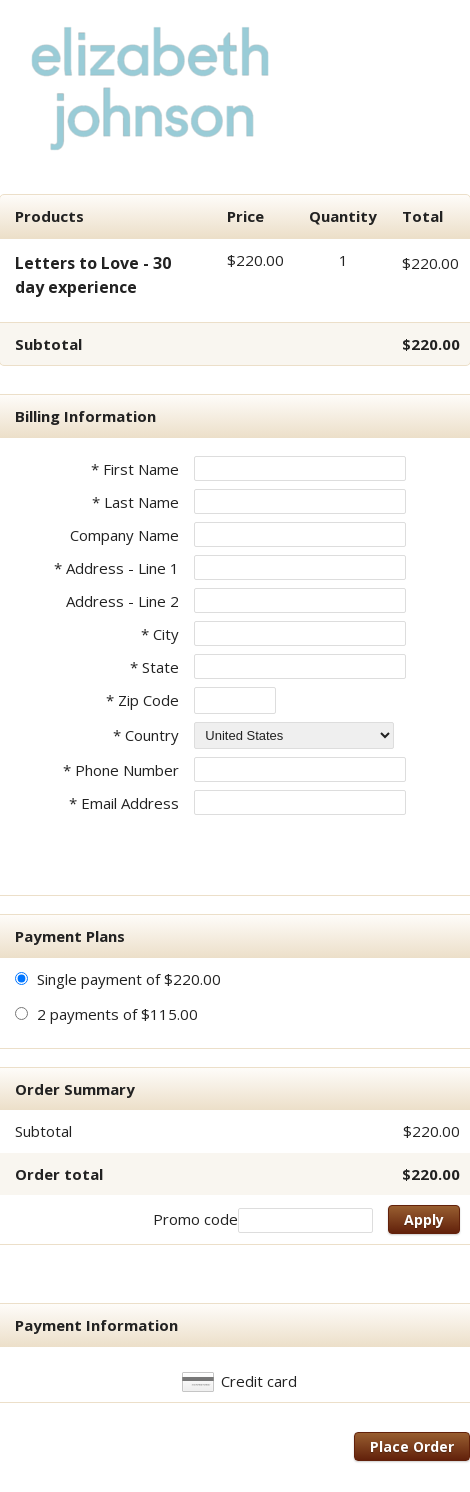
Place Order (412, 1446)
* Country (146, 735)
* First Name (135, 469)
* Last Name (135, 502)
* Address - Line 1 (116, 568)
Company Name (124, 535)
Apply (424, 1219)
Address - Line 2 (122, 601)
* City (160, 634)
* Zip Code (142, 700)
